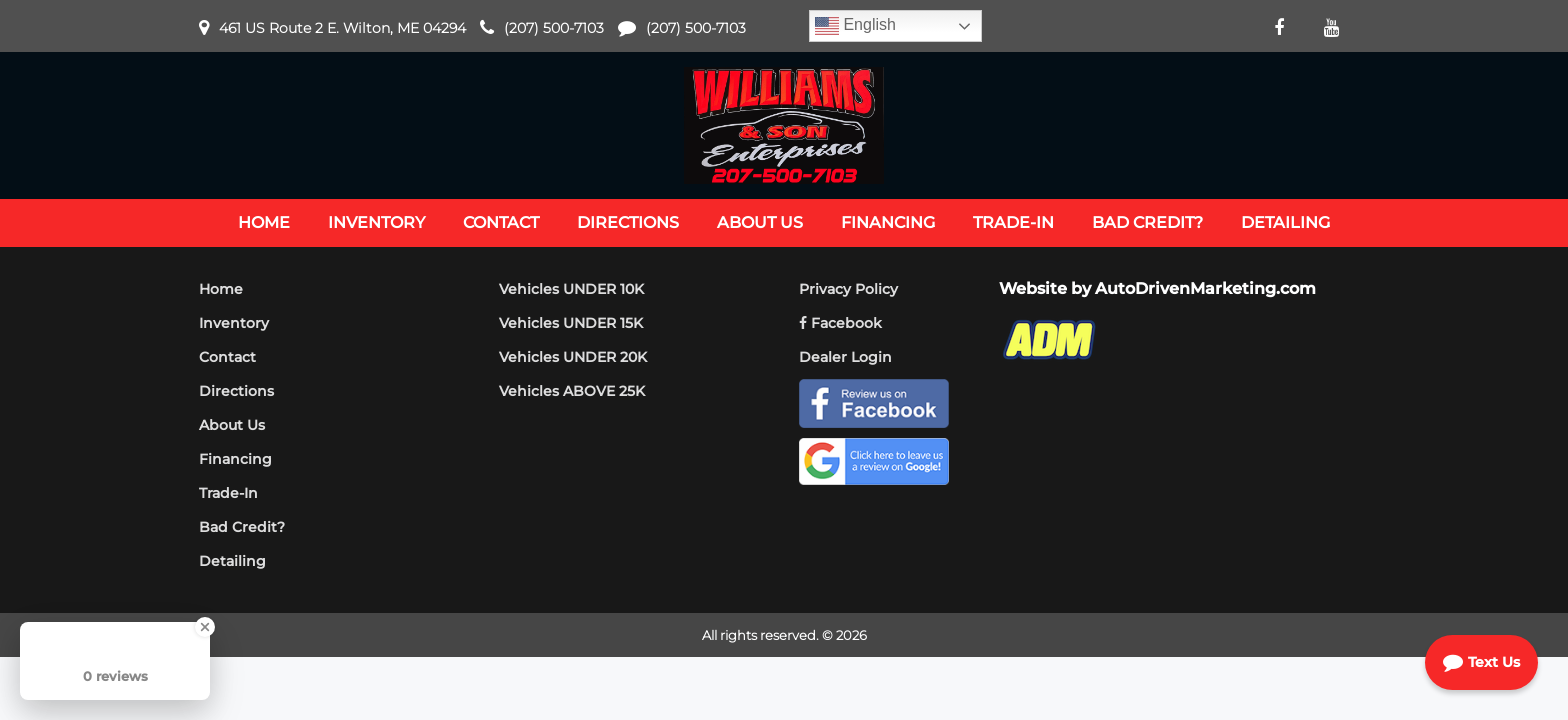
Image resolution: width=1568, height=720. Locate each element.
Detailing (232, 561)
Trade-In (228, 493)
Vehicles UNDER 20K (573, 357)
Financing (235, 459)
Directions (236, 391)
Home (221, 289)
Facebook (840, 323)
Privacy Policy (848, 289)
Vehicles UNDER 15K (571, 323)
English (855, 26)
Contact (227, 357)
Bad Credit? (242, 527)
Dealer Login (845, 357)
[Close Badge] (205, 627)
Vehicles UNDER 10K (571, 289)
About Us (232, 425)
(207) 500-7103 (554, 28)
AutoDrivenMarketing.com (1205, 288)
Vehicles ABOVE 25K (572, 391)
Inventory (234, 323)
